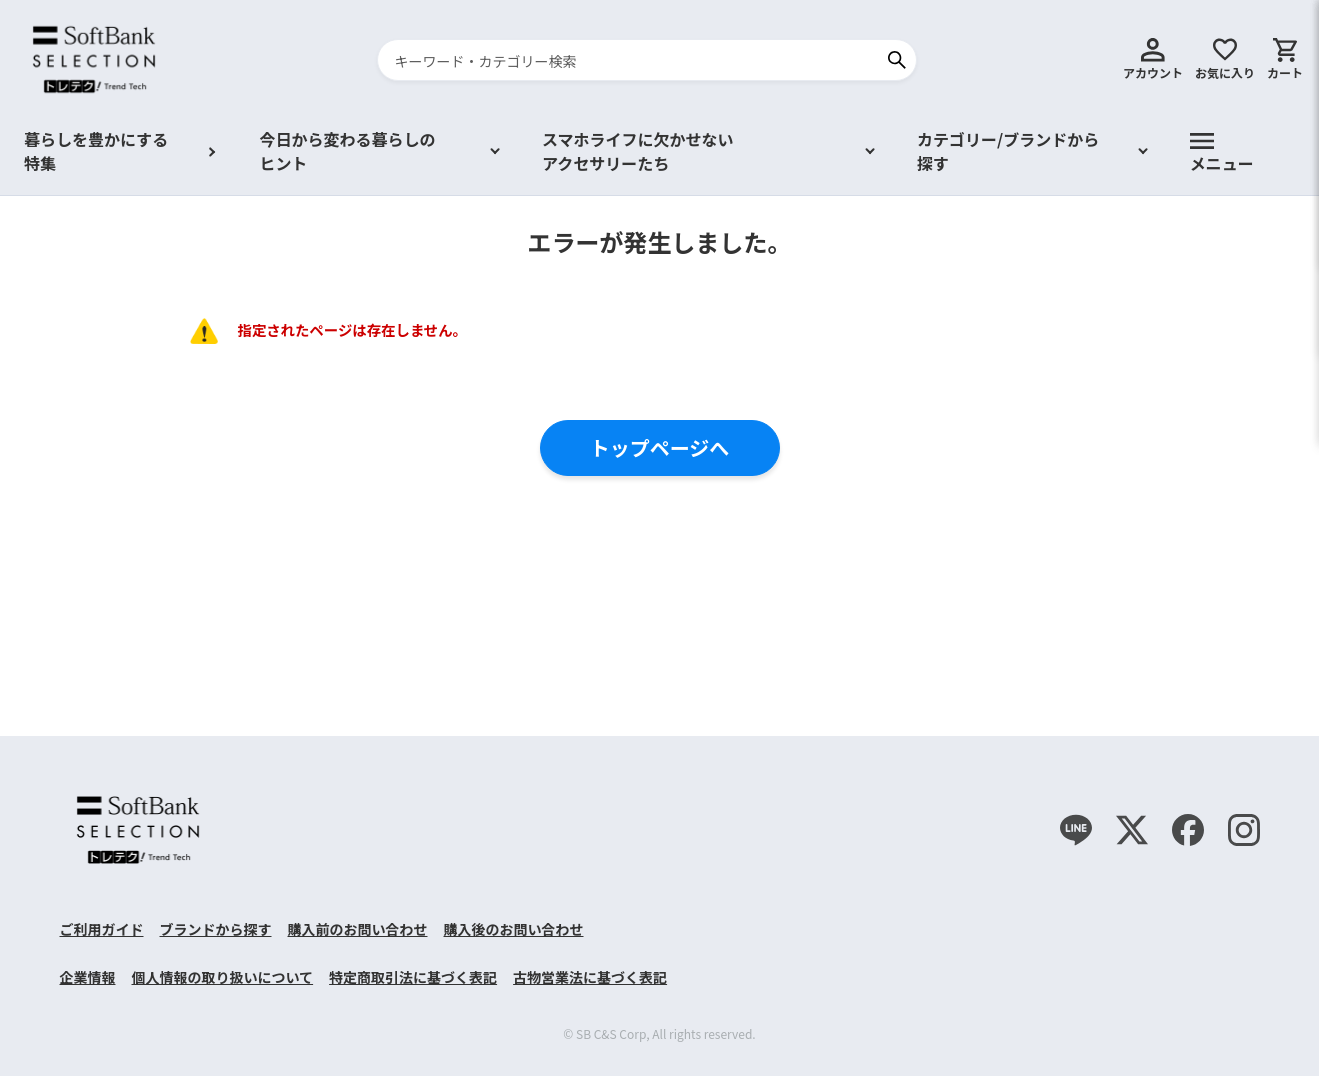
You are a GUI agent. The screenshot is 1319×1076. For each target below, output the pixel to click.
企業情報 (88, 977)
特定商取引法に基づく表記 (413, 977)
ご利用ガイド (102, 929)
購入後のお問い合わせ (514, 929)
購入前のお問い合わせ (358, 929)
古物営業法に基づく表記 (590, 977)
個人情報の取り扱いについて (223, 977)
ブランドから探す (216, 929)
